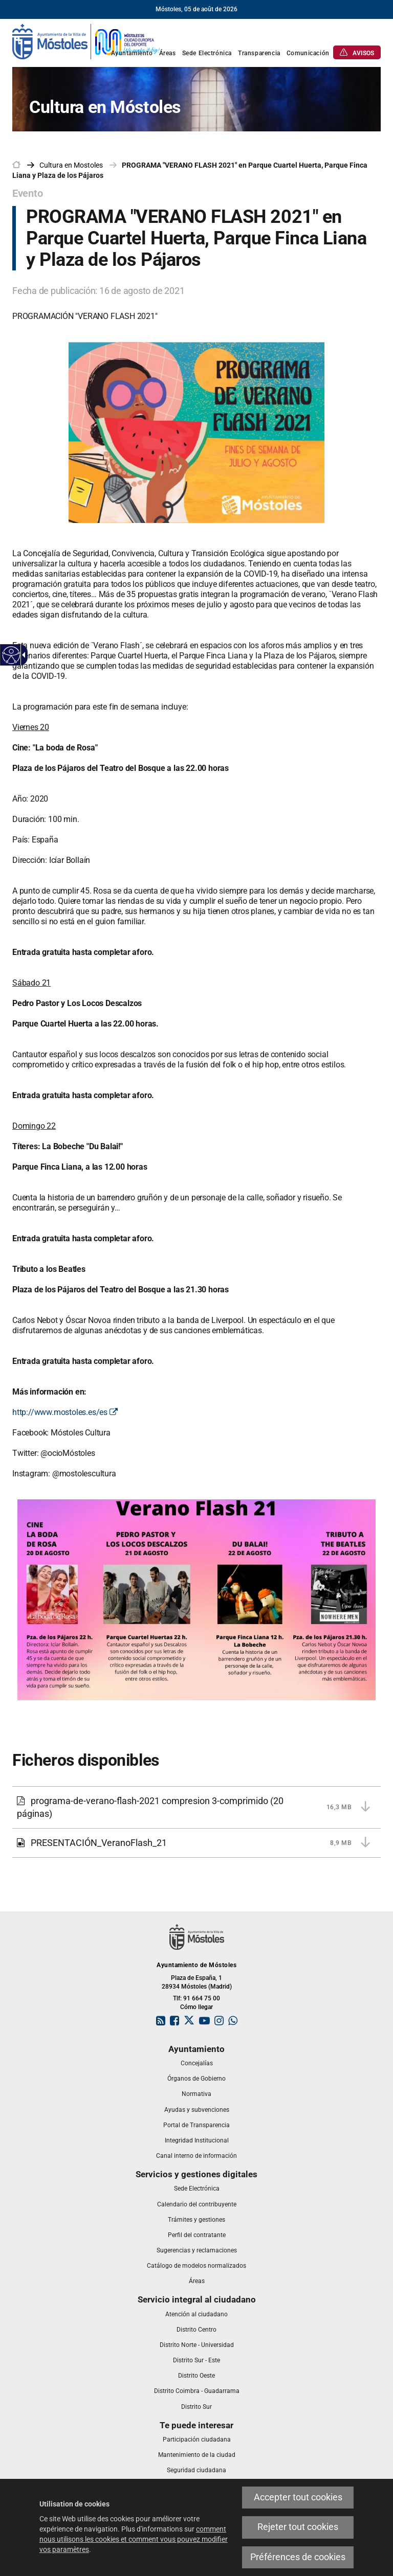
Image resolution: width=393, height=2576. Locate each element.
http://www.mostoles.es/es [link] (65, 1412)
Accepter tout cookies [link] (298, 2497)
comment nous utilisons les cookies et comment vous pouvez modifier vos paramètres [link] (133, 2539)
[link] (86, 41)
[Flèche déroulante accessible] (22, 655)
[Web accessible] (12, 655)
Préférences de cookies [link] (297, 2557)
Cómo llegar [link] (196, 2007)
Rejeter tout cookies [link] (297, 2527)
